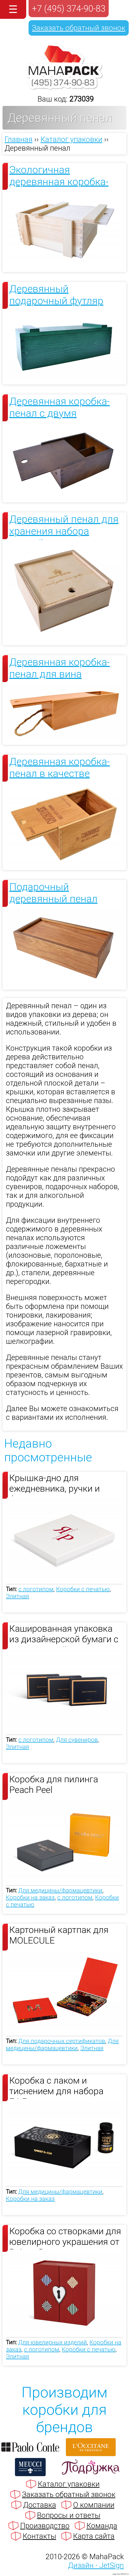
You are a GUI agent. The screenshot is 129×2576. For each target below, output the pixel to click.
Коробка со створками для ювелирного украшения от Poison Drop (65, 2237)
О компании (93, 2505)
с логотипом (35, 1589)
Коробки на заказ (30, 1897)
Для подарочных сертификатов (61, 2041)
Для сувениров (77, 1739)
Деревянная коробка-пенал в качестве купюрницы (59, 773)
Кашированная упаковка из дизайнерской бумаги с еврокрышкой (63, 1635)
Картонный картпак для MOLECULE (59, 1935)
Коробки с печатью (83, 1589)
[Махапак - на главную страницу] (64, 87)
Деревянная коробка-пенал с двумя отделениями (59, 413)
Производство (45, 2525)
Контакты (39, 2536)
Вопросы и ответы (68, 2515)
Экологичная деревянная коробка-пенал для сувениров (59, 182)
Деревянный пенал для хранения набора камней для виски (63, 531)
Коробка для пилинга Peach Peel (53, 1784)
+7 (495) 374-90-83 (68, 8)
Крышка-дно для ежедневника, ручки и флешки (54, 1484)
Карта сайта (94, 2536)
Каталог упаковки (69, 2484)
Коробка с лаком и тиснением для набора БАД (56, 2087)
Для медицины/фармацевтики (60, 1890)
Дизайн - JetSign (96, 2565)
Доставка (39, 2505)
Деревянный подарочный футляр (56, 295)
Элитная (17, 1596)
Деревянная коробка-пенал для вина (59, 668)
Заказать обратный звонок (78, 28)
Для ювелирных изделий (52, 2342)
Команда (102, 2525)
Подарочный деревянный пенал (53, 893)
